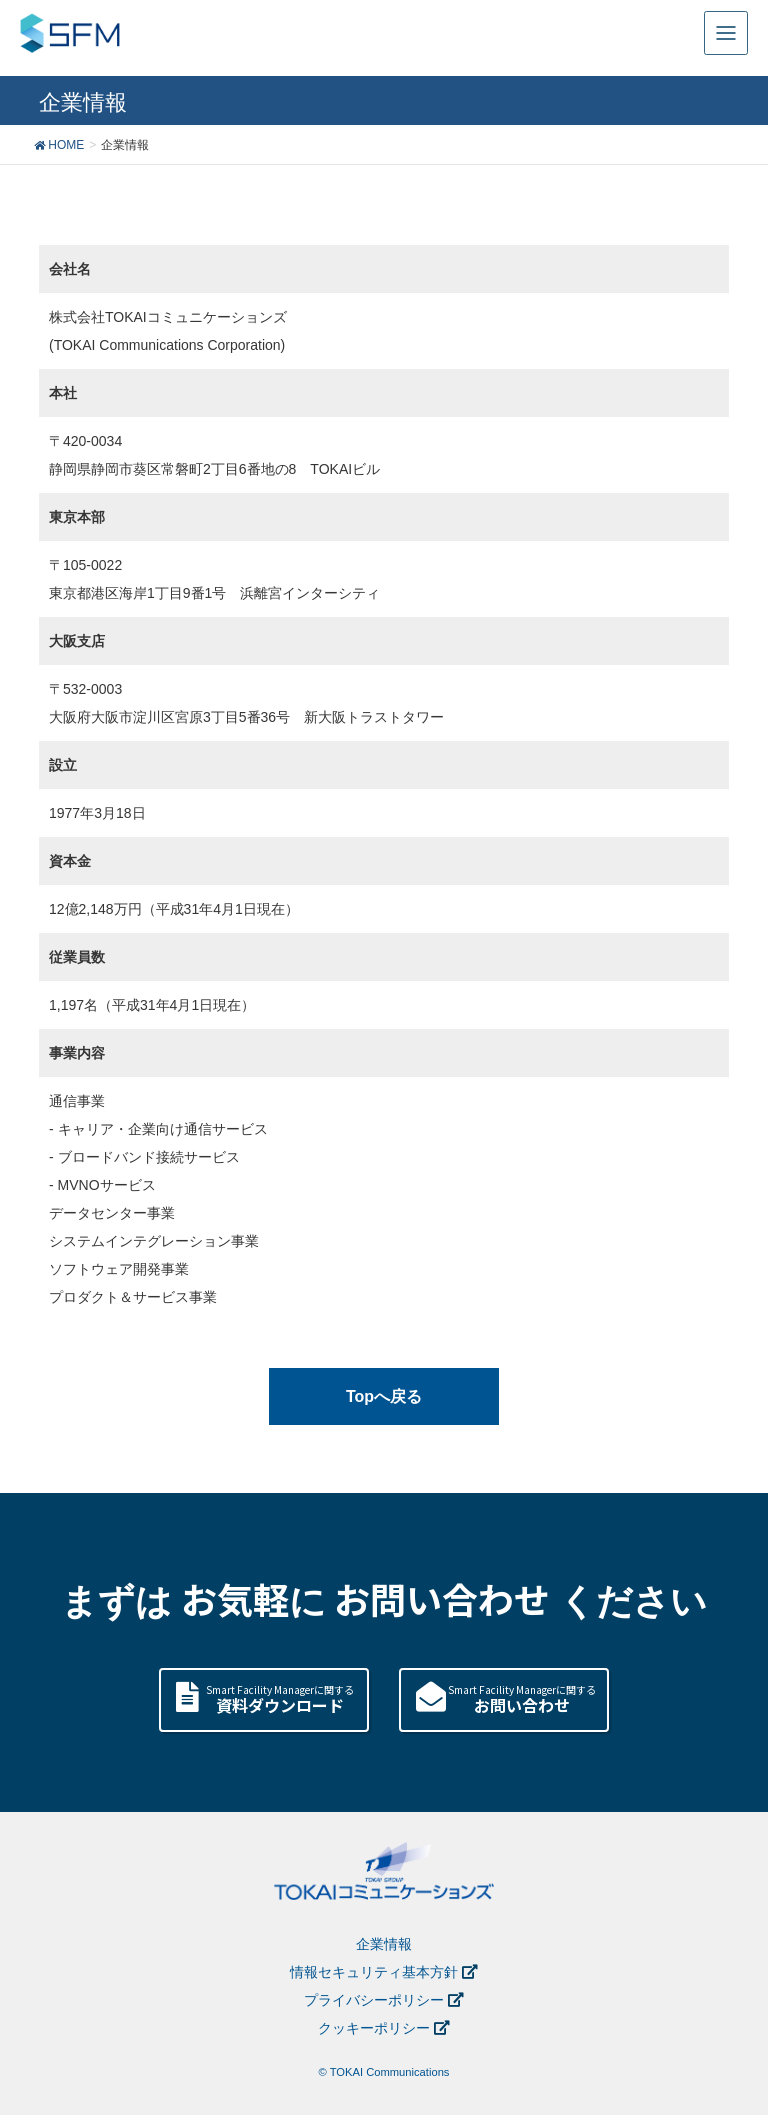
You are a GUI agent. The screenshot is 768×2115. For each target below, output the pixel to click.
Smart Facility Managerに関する (279, 1699)
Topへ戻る (384, 1396)
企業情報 (384, 1944)
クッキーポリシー (374, 2028)
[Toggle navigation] (726, 33)
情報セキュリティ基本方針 (374, 1972)
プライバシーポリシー (374, 2000)
